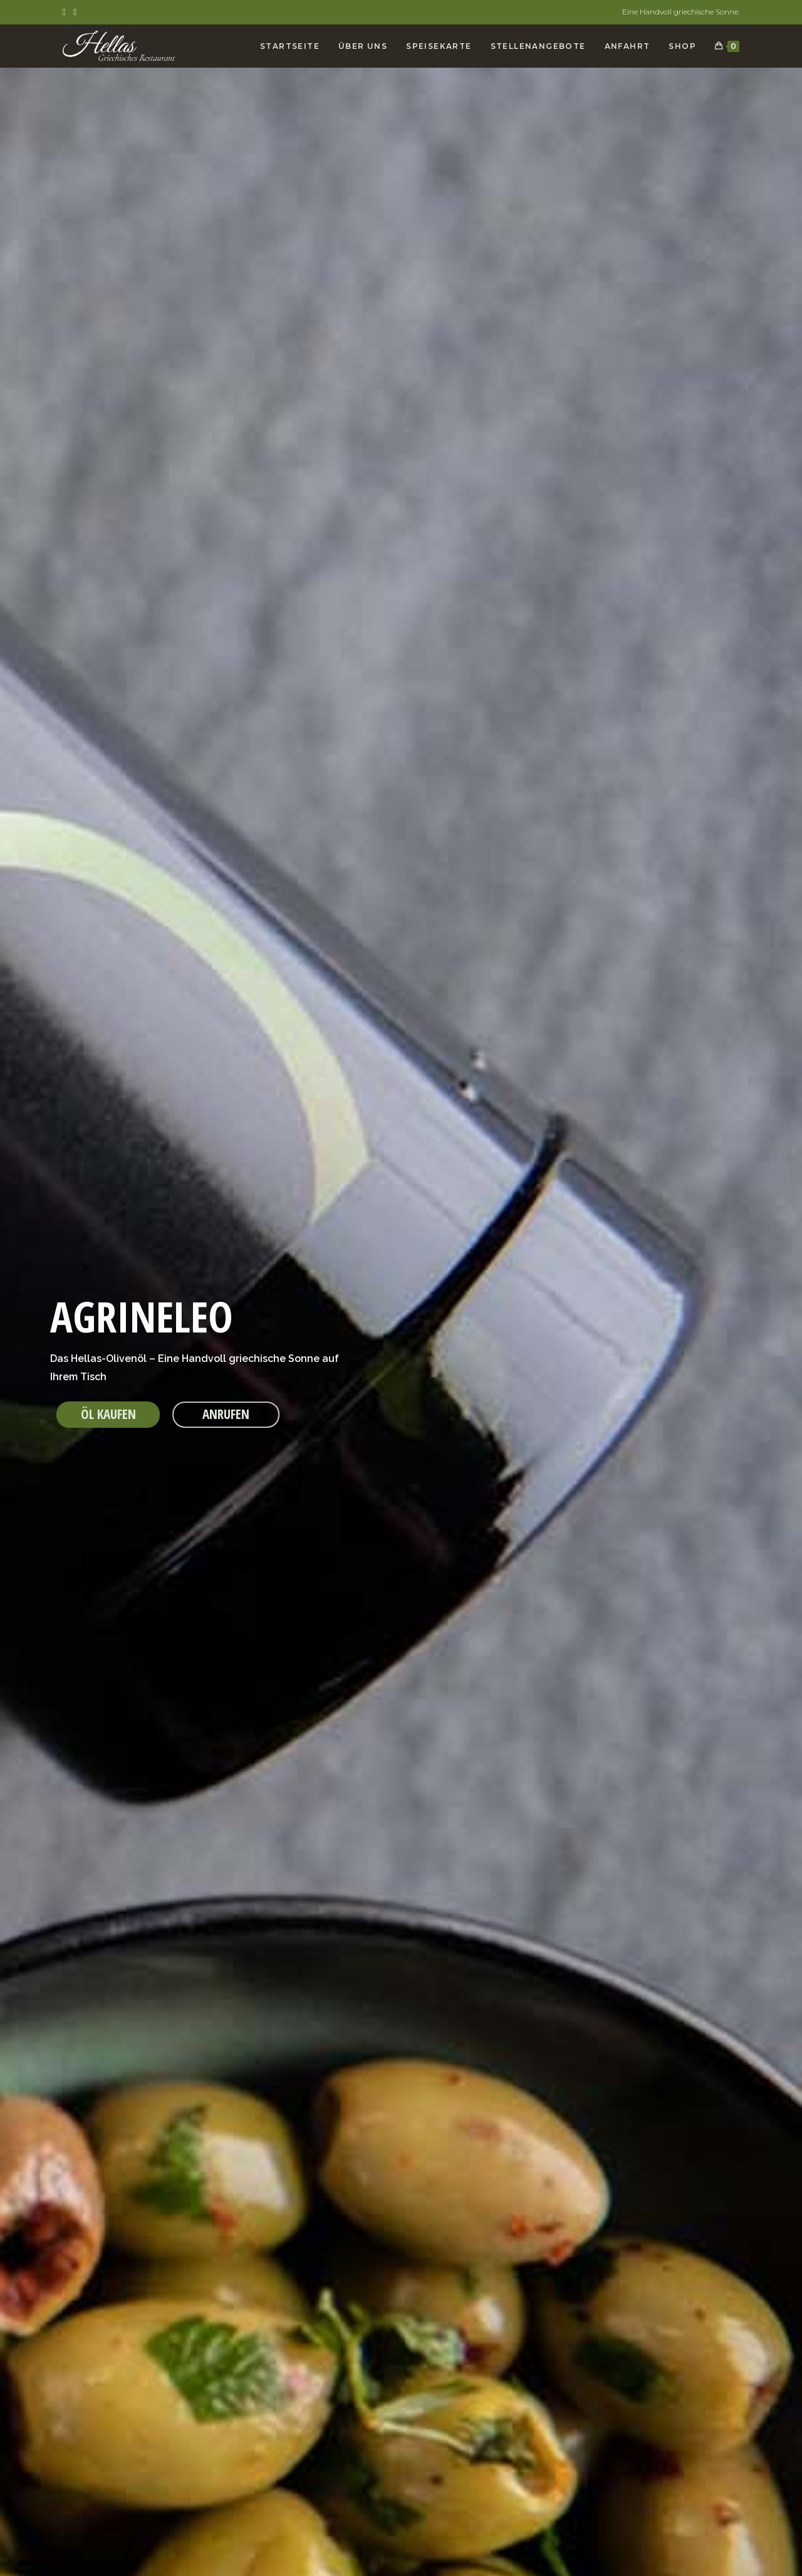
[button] (108, 1414)
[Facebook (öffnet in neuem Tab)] (66, 12)
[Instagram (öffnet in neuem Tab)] (75, 12)
